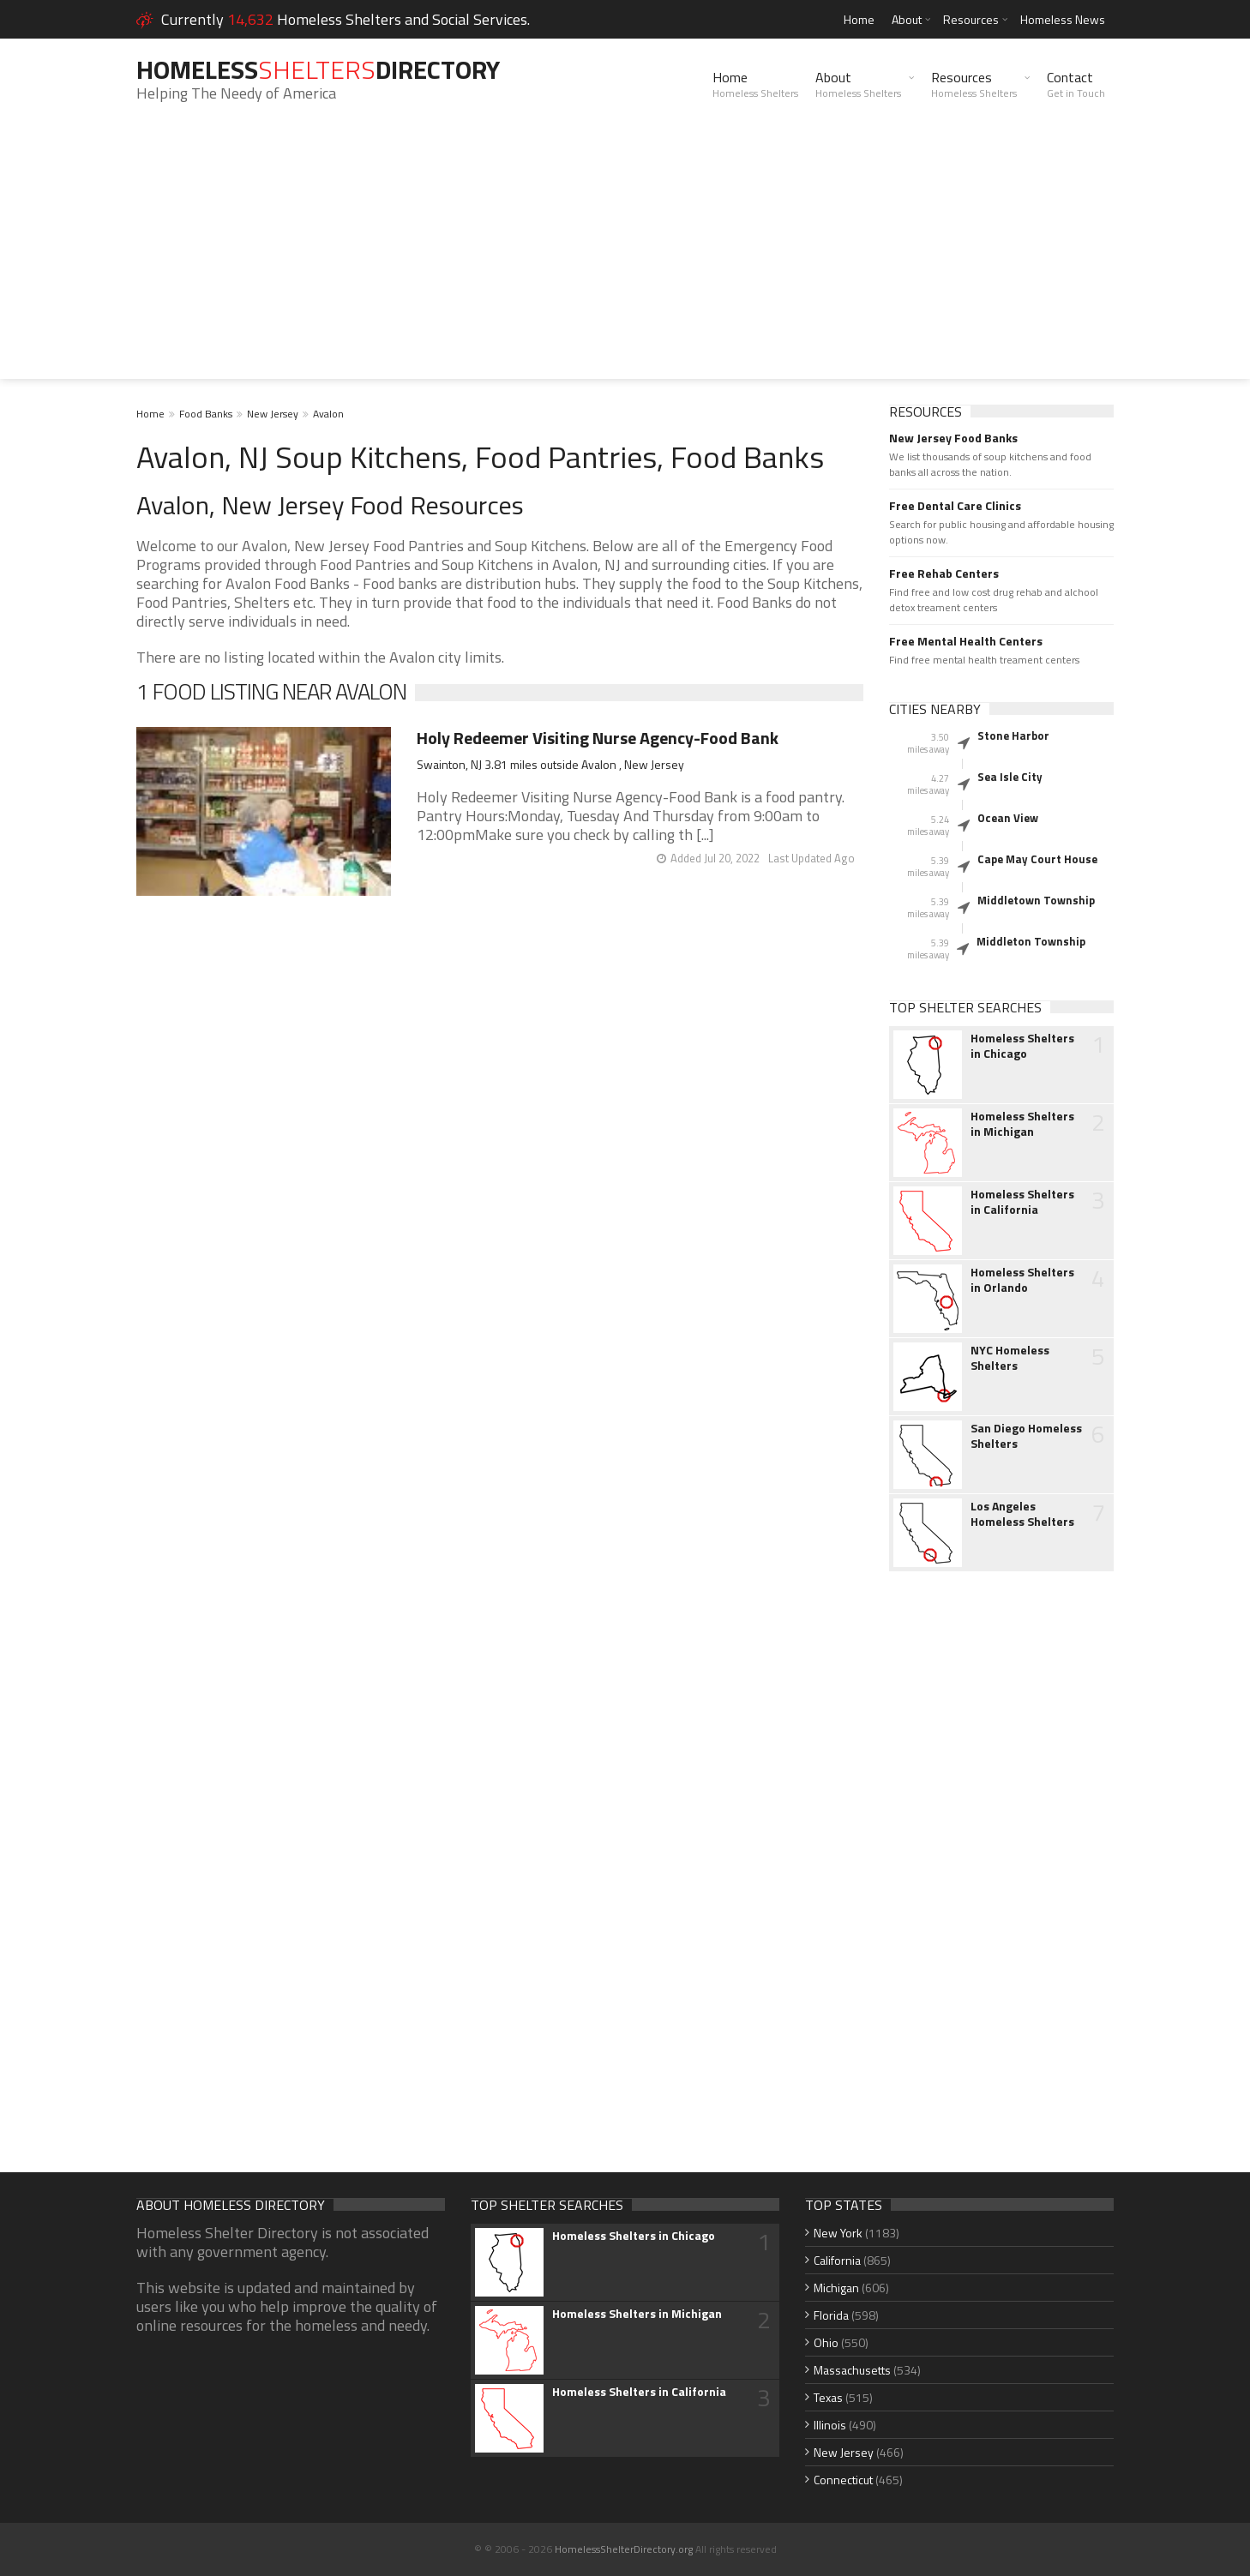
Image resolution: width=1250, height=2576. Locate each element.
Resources (971, 19)
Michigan (836, 2288)
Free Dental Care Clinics (955, 505)
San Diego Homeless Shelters (1026, 1435)
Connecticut (843, 2480)
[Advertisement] (625, 259)
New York (838, 2233)
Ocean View (1007, 818)
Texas (828, 2397)
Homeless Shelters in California (1022, 1201)
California (837, 2260)
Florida (831, 2315)
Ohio (826, 2342)
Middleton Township (1031, 941)
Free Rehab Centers (944, 573)
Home (859, 19)
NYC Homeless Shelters (1010, 1357)
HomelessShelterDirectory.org (624, 2549)
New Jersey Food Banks (953, 438)
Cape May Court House (1037, 859)
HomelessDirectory (318, 69)
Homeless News (1062, 19)
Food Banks (205, 413)
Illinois (830, 2425)
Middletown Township (1036, 900)
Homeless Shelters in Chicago (1022, 1045)
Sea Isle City (1010, 776)
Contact (1076, 84)
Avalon (328, 413)
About (907, 19)
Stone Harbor (1013, 735)
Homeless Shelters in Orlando (1022, 1279)
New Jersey (272, 413)
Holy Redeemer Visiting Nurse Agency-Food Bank (597, 737)
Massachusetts (852, 2370)
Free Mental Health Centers (966, 641)
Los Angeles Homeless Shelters (1022, 1513)
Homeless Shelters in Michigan (1022, 1123)
